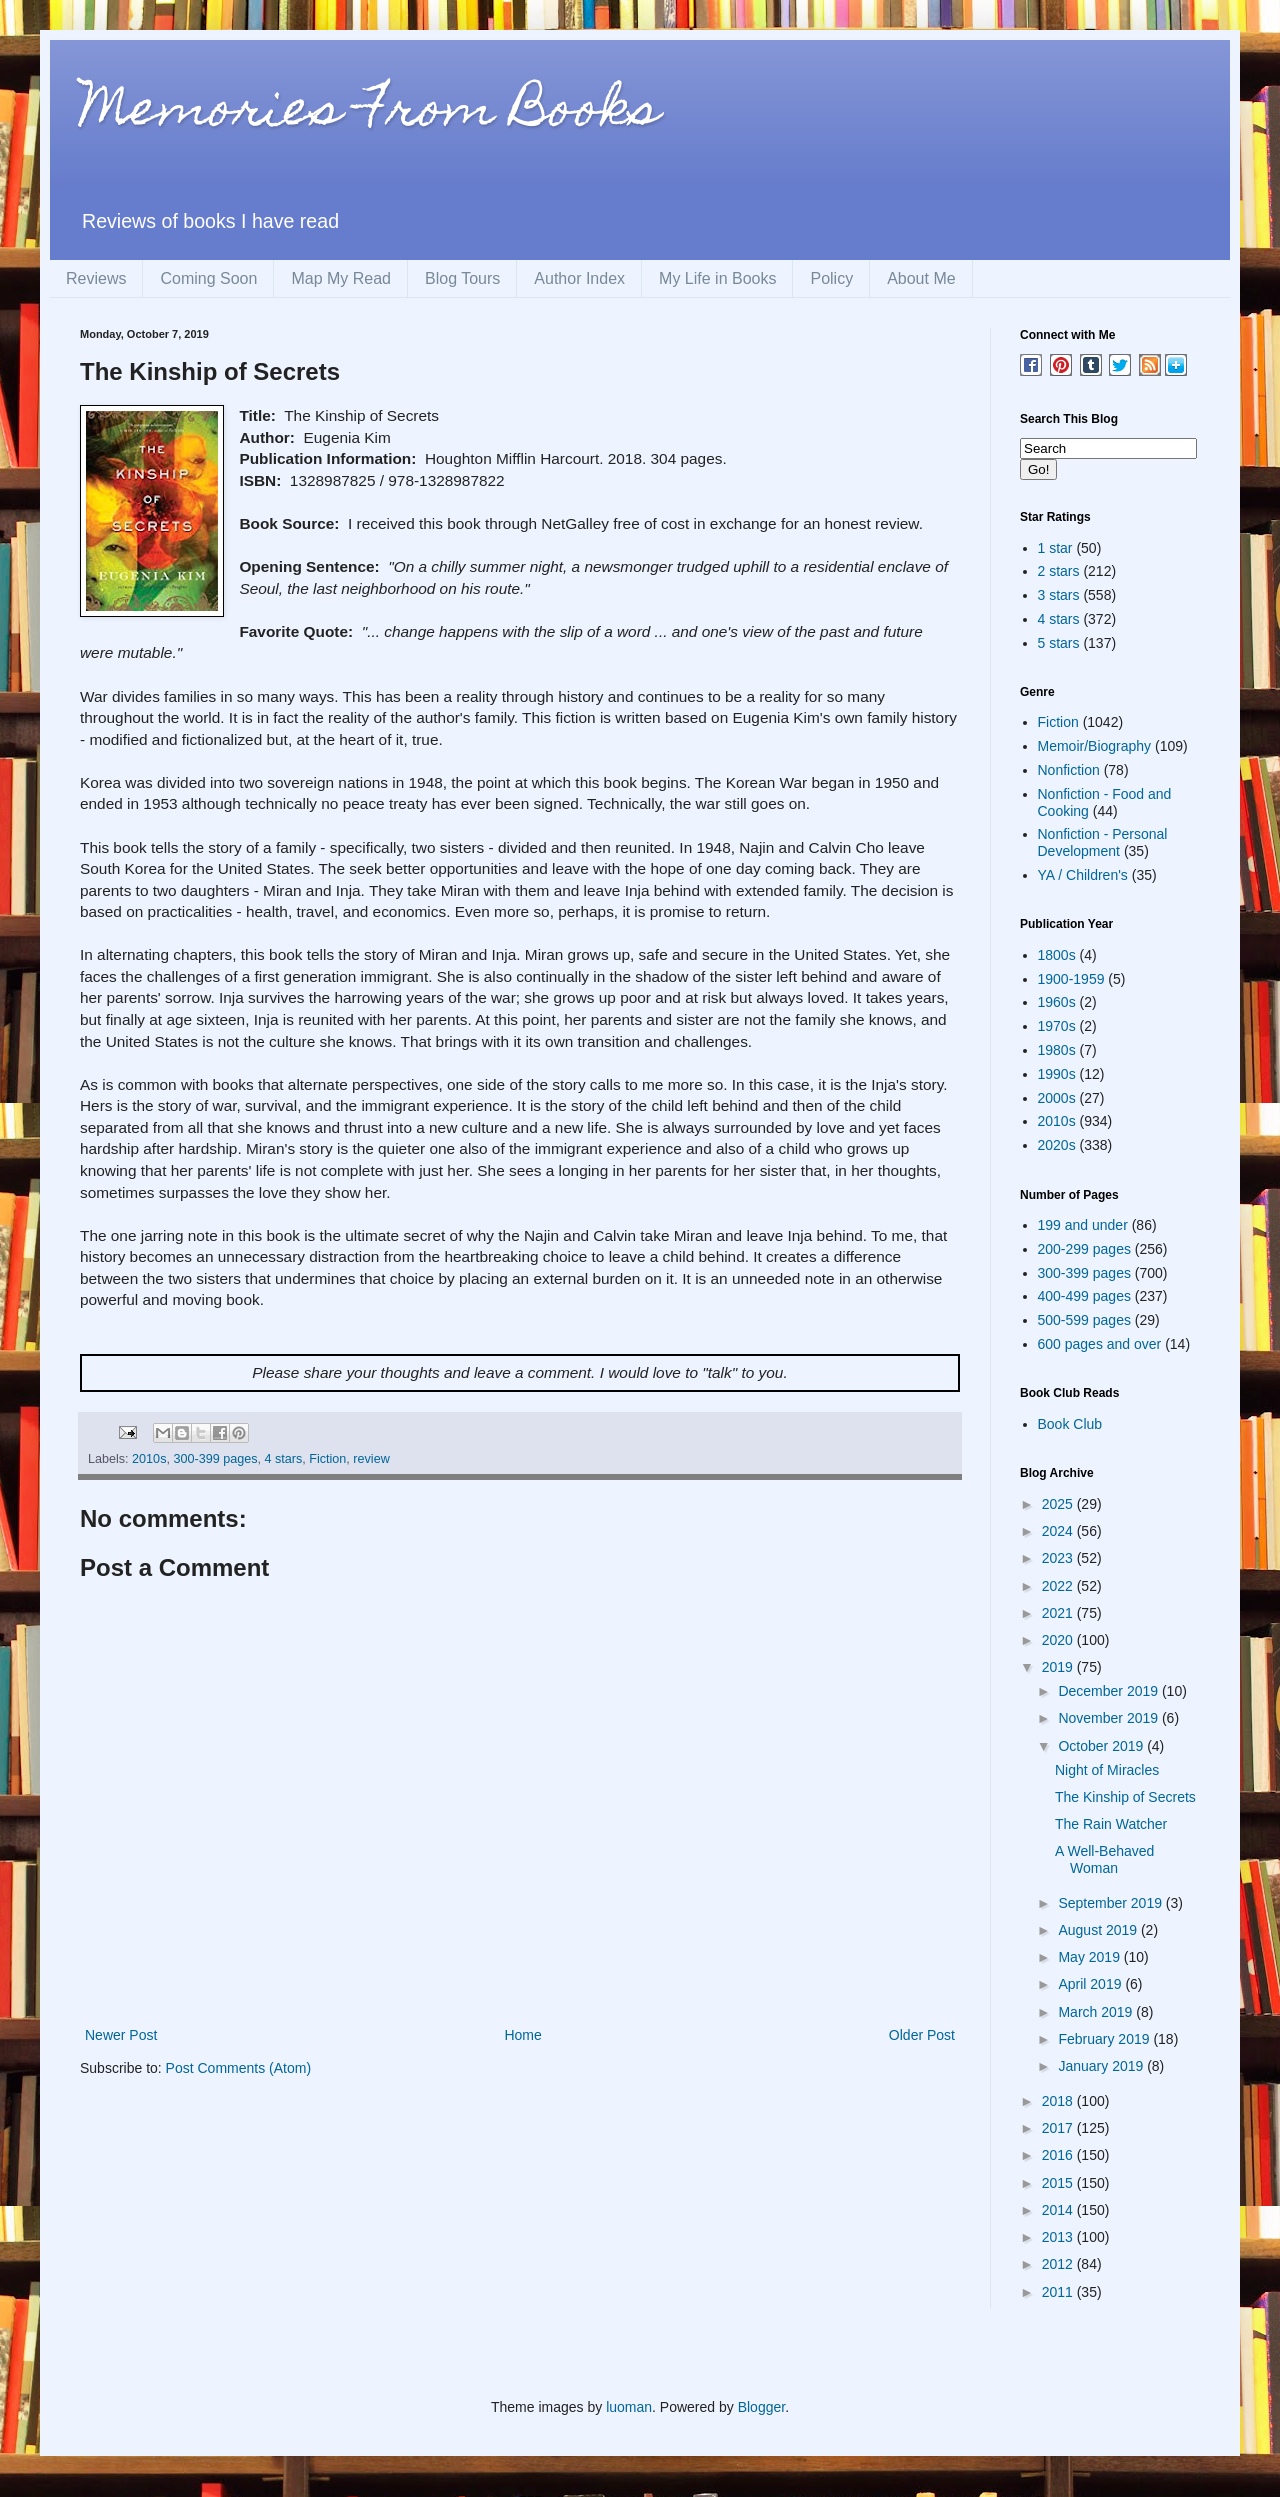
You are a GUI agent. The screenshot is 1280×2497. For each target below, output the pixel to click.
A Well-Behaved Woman (1104, 1859)
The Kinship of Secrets (1125, 1797)
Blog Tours (462, 278)
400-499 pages (1084, 1296)
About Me (921, 278)
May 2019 (1090, 1957)
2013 (1059, 2237)
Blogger (761, 2407)
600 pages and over (1100, 1344)
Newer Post (121, 2035)
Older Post (922, 2035)
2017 (1059, 2128)
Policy (831, 278)
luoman (629, 2407)
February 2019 (1105, 2039)
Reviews (96, 278)
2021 (1059, 1613)
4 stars (283, 1459)
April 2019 (1091, 1984)
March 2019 (1097, 2012)
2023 (1059, 1558)
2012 (1059, 2264)
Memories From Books (370, 113)
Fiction (327, 1459)
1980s (1057, 1050)
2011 (1059, 2292)
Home (522, 2035)
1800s (1057, 955)
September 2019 (1111, 1903)
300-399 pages (215, 1459)
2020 (1059, 1640)
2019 (1059, 1667)
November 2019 (1110, 1718)
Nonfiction (1069, 770)
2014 (1059, 2210)
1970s (1057, 1026)
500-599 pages (1084, 1320)
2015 (1059, 2183)
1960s (1057, 1002)
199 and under (1083, 1225)
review (371, 1459)
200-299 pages (1084, 1249)
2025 (1059, 1504)
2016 (1059, 2155)
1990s (1057, 1074)
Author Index (579, 278)
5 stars (1059, 643)
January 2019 (1102, 2066)
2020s (1057, 1145)
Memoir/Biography (1095, 746)
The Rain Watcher (1111, 1824)
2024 (1059, 1531)
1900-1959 (1071, 979)
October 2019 (1102, 1746)
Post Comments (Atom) (238, 2068)
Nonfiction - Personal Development (1103, 842)
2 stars (1059, 571)
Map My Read (341, 278)
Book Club (1070, 1424)
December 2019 (1110, 1691)
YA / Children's (1083, 875)
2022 (1059, 1586)
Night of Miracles (1107, 1770)
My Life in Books (717, 278)
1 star (1055, 548)
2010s (149, 1459)
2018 (1059, 2101)
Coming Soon (208, 278)
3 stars (1059, 595)
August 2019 (1099, 1930)
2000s (1057, 1098)
